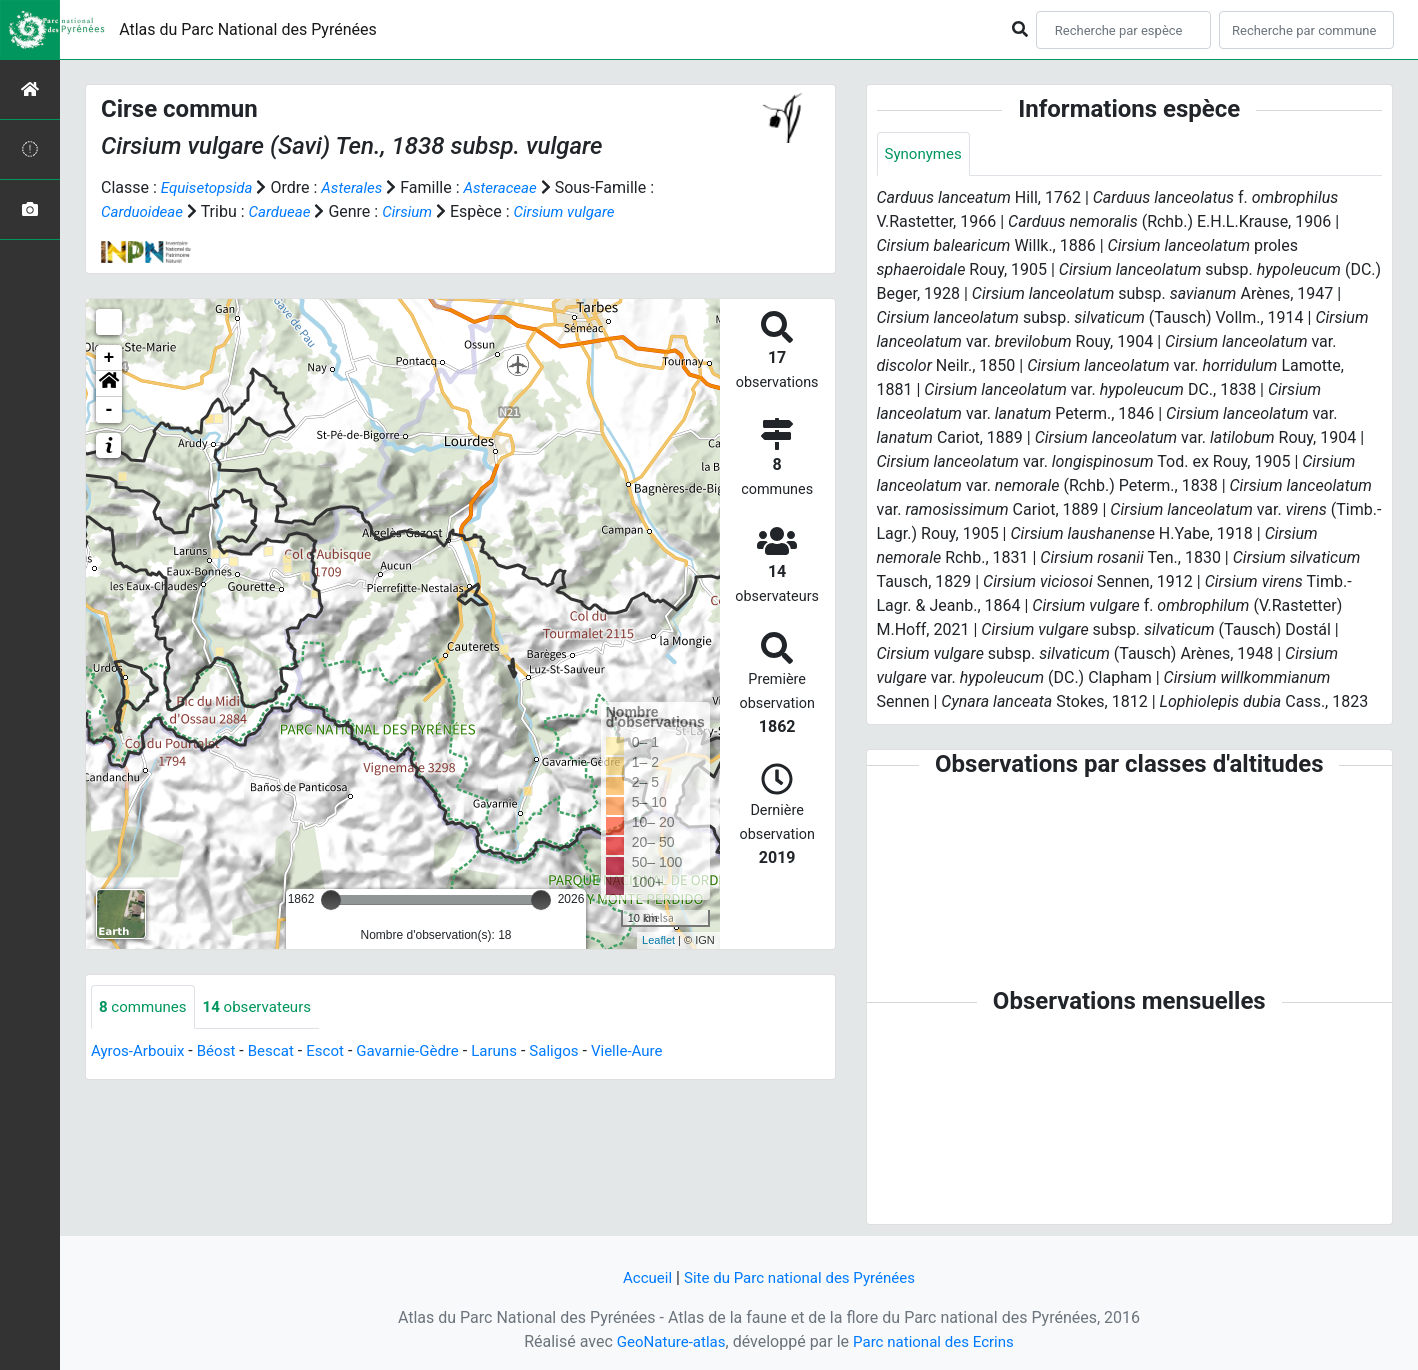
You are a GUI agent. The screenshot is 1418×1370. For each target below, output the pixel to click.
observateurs (265, 1007)
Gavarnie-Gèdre (424, 1052)
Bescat (280, 1052)
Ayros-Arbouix (140, 1052)
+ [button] (109, 358)
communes (145, 1007)
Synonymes (926, 154)
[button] (109, 384)
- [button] (109, 410)
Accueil (640, 1277)
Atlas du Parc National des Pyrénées (248, 29)
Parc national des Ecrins (936, 1341)
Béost (223, 1052)
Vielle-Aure (655, 1052)
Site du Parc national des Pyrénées (801, 1277)
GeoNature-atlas (666, 1341)
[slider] (331, 900)
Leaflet (658, 940)
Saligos (578, 1052)
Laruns (515, 1052)
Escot (338, 1052)
